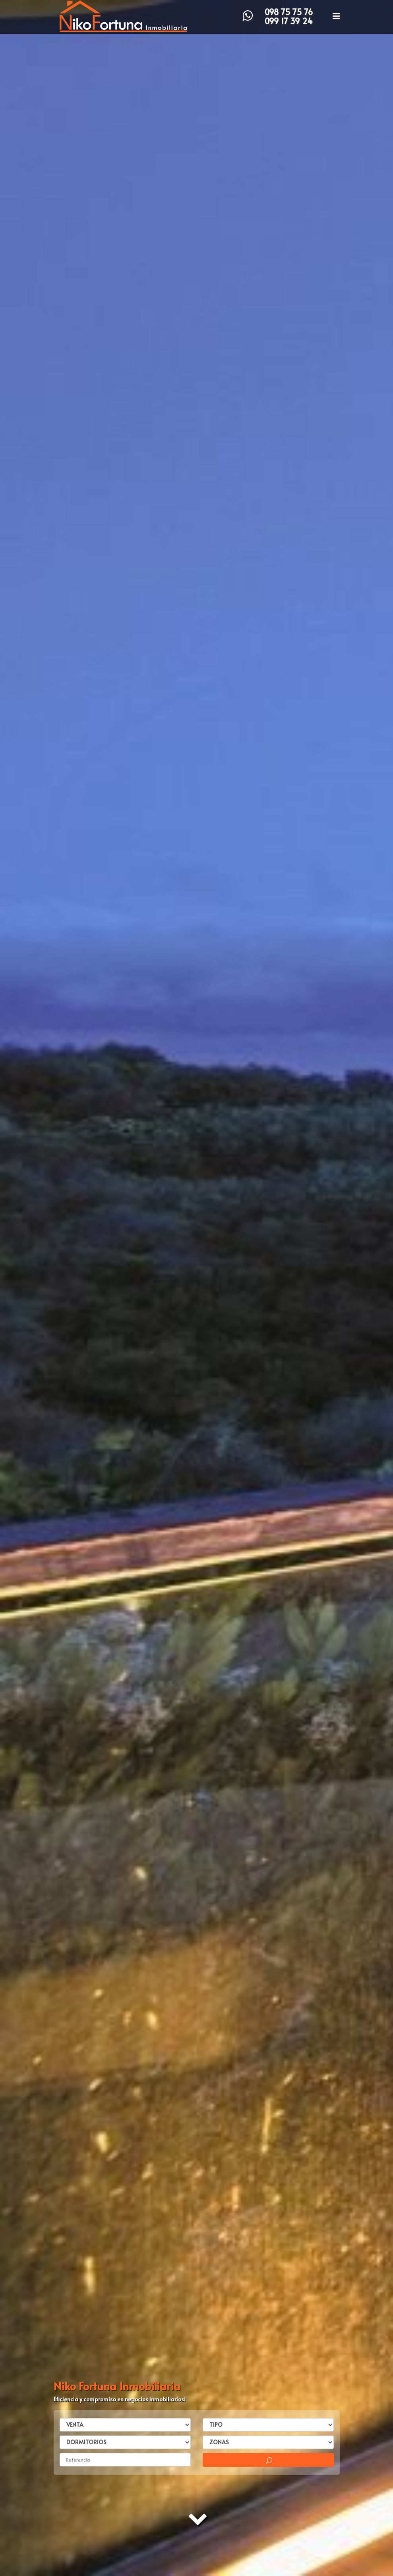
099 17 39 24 (289, 21)
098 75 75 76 (289, 11)
